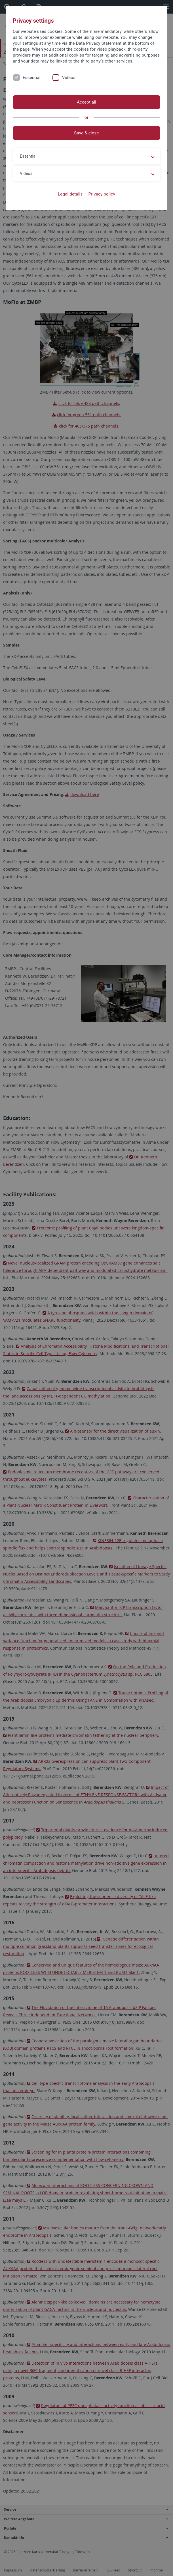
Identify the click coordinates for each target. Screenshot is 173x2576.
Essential (32, 77)
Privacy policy (101, 194)
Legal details (70, 194)
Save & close (86, 133)
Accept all (86, 102)
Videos (68, 77)
